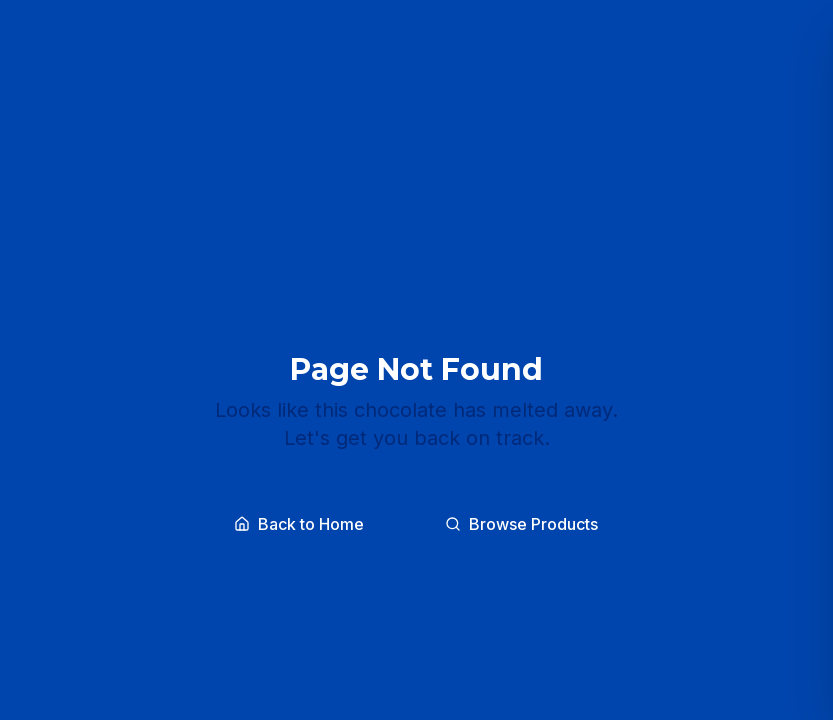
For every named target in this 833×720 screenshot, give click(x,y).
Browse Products (521, 524)
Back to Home (299, 524)
